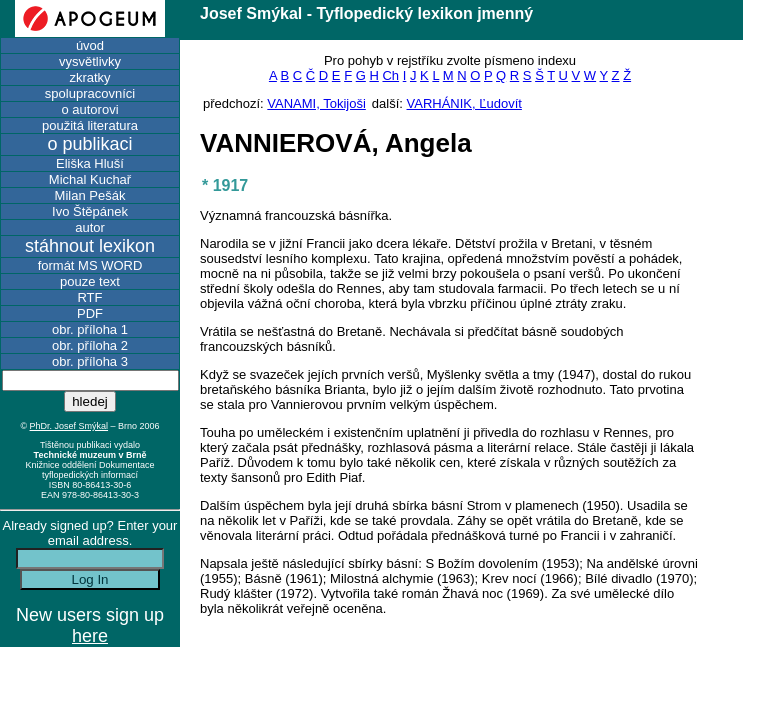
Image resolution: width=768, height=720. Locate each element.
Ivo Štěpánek (90, 211)
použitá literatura (90, 125)
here (90, 636)
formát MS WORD (90, 265)
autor (90, 227)
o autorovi (89, 109)
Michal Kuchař (90, 179)
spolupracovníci (90, 93)
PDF (90, 313)
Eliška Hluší (90, 163)
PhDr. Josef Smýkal (69, 426)
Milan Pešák (90, 195)
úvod (90, 45)
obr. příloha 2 (90, 345)
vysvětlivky (90, 61)
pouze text (90, 281)
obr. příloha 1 (90, 329)
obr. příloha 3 (90, 361)
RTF (89, 297)
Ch (390, 75)
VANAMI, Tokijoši (316, 103)
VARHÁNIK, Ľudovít (464, 103)
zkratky (89, 77)
